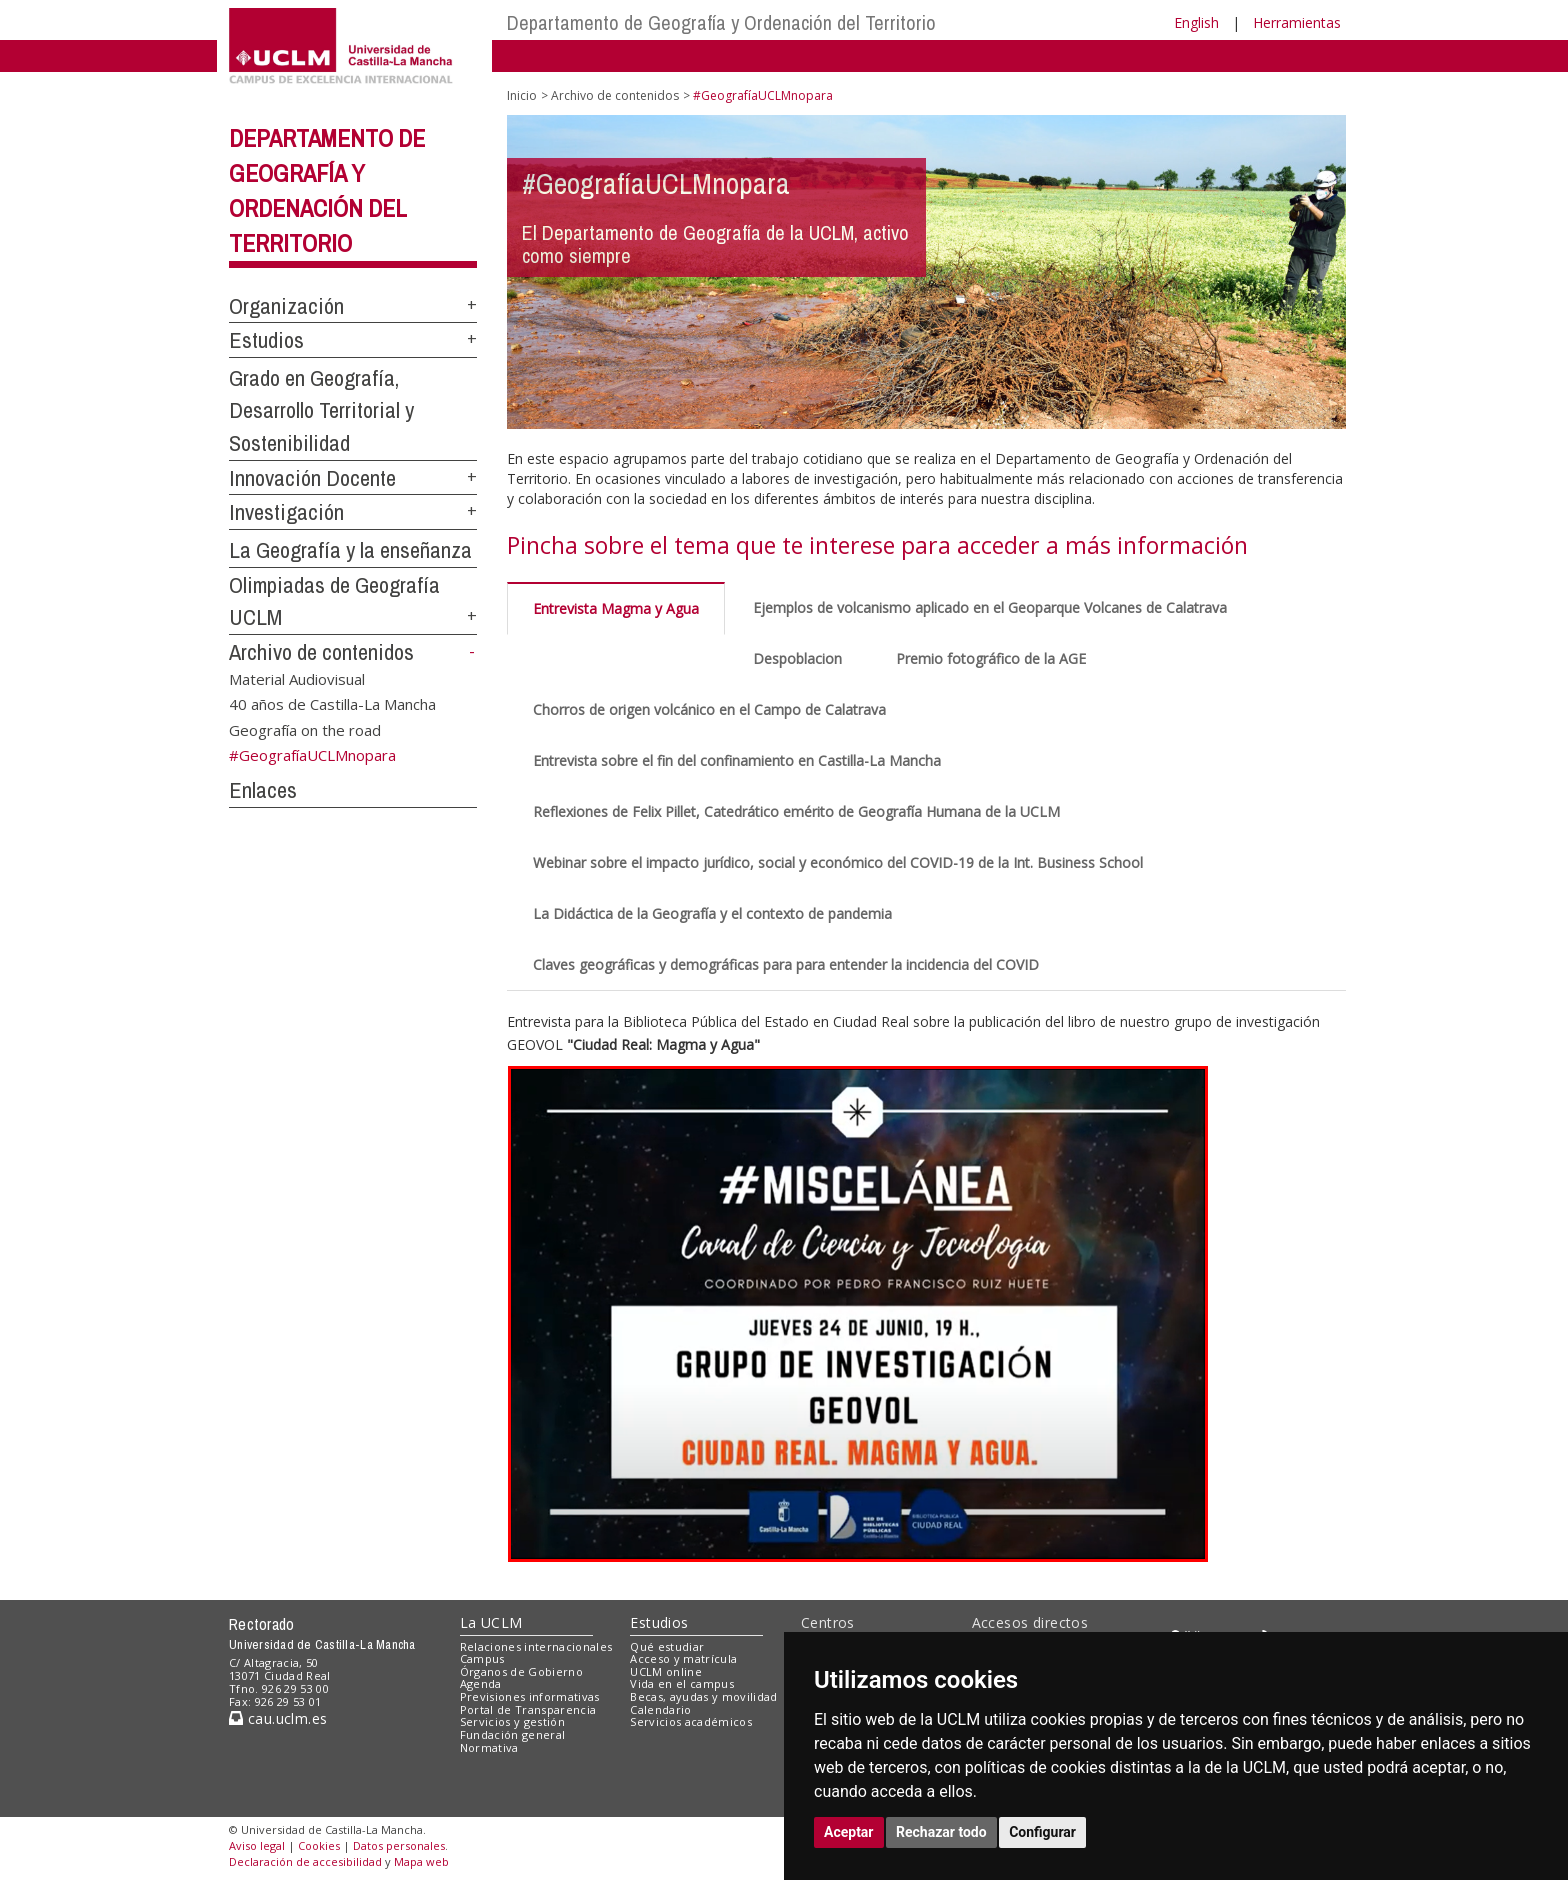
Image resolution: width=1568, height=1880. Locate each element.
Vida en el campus (682, 1683)
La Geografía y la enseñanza (350, 550)
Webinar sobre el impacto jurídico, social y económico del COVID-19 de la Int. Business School (838, 862)
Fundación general (513, 1734)
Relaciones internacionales (536, 1646)
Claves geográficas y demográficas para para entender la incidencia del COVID (786, 964)
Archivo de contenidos (321, 652)
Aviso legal (257, 1845)
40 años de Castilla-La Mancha (332, 704)
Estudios (266, 340)
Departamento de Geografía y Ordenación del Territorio (721, 22)
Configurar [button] (1042, 1832)
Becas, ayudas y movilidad (703, 1696)
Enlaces (263, 790)
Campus (482, 1658)
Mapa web (421, 1861)
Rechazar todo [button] (941, 1832)
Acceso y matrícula (683, 1658)
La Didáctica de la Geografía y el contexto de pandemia (712, 913)
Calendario (660, 1709)
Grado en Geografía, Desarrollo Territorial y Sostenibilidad (321, 410)
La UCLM (491, 1622)
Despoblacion (797, 658)
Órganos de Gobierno (521, 1671)
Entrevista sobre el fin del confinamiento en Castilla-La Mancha (737, 760)
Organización (286, 306)
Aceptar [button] (849, 1832)
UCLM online (666, 1671)
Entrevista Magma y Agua (616, 608)
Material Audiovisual (297, 678)
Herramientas (1297, 22)
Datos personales (399, 1845)
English (1196, 22)
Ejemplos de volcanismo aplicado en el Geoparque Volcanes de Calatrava (990, 607)
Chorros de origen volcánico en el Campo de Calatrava (709, 709)
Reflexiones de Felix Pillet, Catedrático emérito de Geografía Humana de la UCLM (796, 811)
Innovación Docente (312, 478)
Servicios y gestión (512, 1721)
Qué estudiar (667, 1646)
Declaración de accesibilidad (305, 1861)
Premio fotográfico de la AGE (991, 658)
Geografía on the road (305, 729)
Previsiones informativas (530, 1696)
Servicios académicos (691, 1721)
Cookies (319, 1845)
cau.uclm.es (278, 1718)
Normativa (489, 1747)
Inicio (522, 95)
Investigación (286, 512)
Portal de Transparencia (528, 1709)
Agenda (481, 1683)
